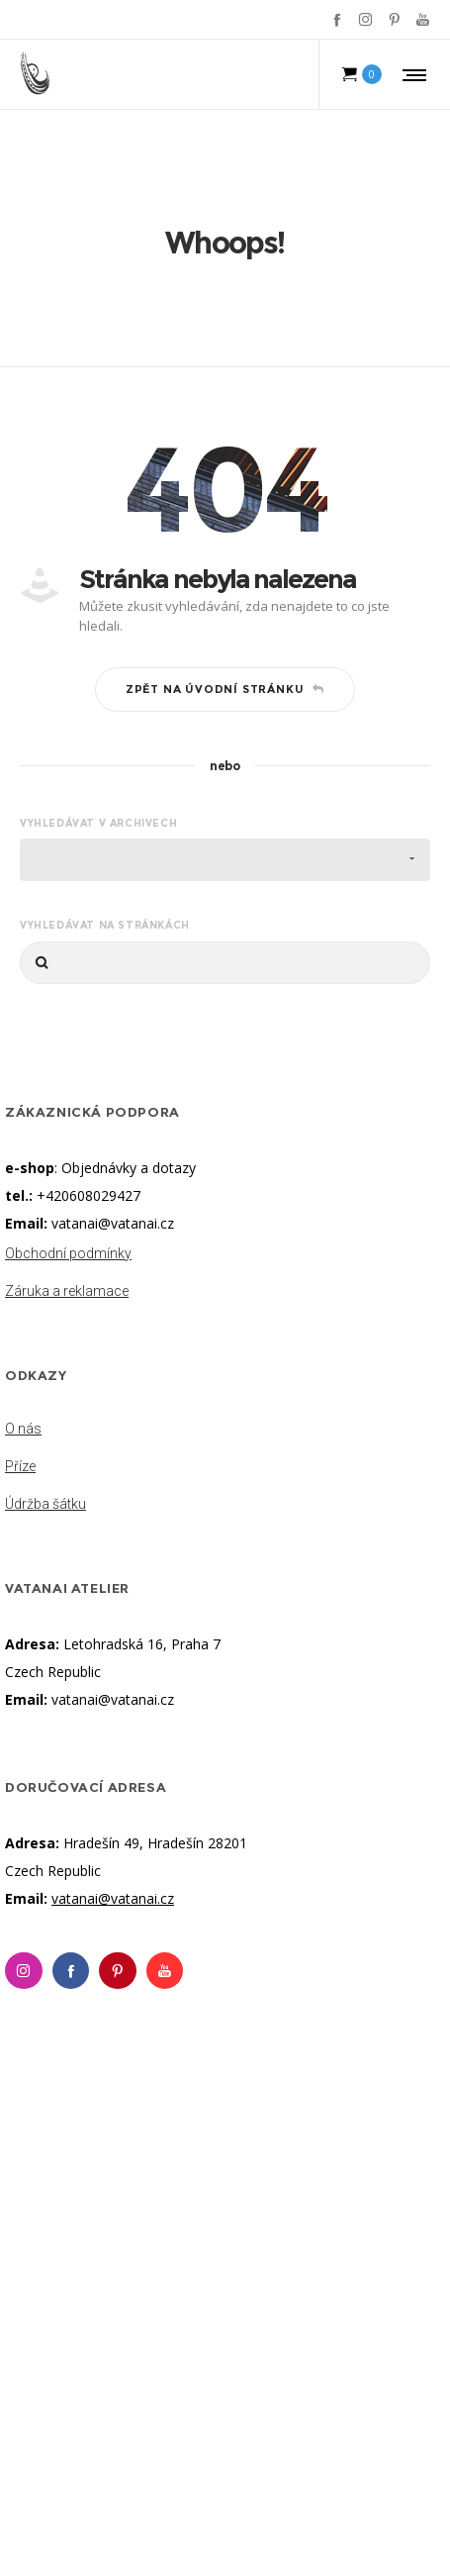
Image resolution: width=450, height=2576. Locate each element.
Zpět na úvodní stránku (225, 689)
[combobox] (225, 860)
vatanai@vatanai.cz (112, 1223)
